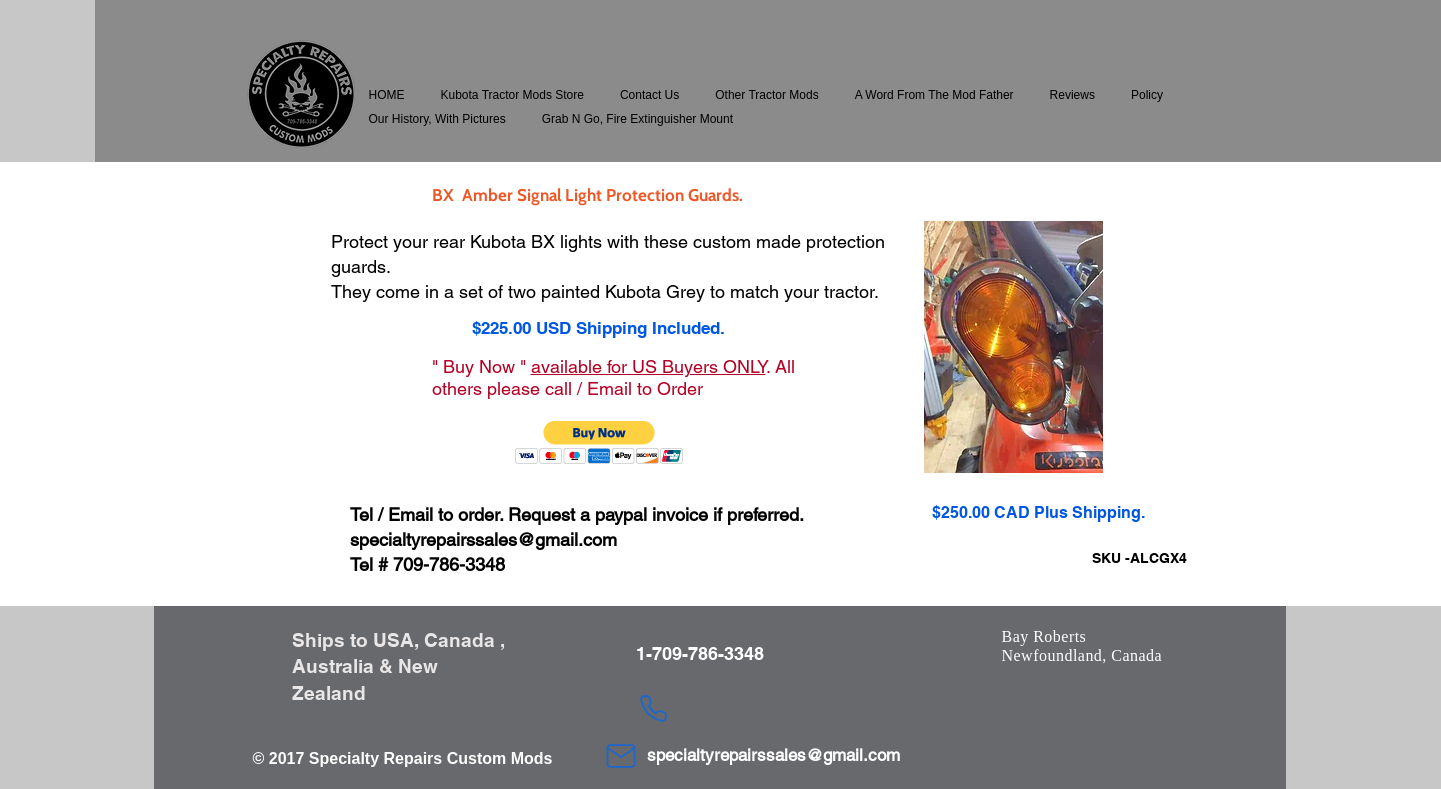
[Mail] (621, 756)
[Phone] (654, 708)
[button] (512, 95)
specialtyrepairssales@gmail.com (483, 539)
